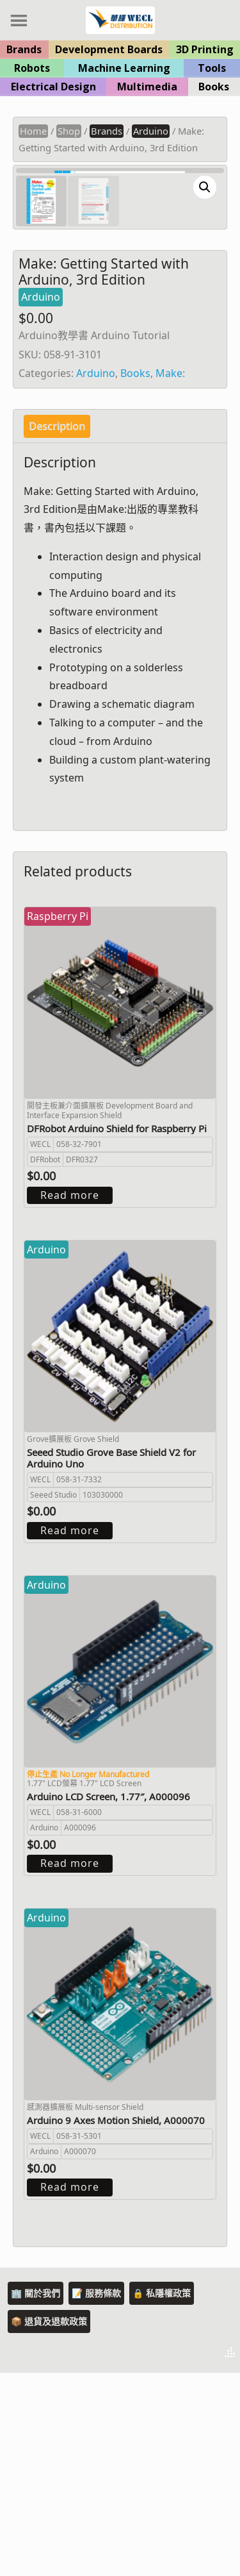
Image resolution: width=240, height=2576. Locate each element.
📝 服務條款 (96, 2496)
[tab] (57, 630)
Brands (24, 49)
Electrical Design (53, 86)
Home (33, 130)
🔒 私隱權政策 (161, 2496)
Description (57, 630)
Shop (69, 130)
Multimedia (147, 86)
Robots (32, 68)
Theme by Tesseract (167, 2557)
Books (213, 86)
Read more (69, 1398)
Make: (170, 576)
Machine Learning (124, 68)
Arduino (150, 130)
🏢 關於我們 (35, 2496)
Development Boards (109, 49)
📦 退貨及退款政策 (49, 2524)
